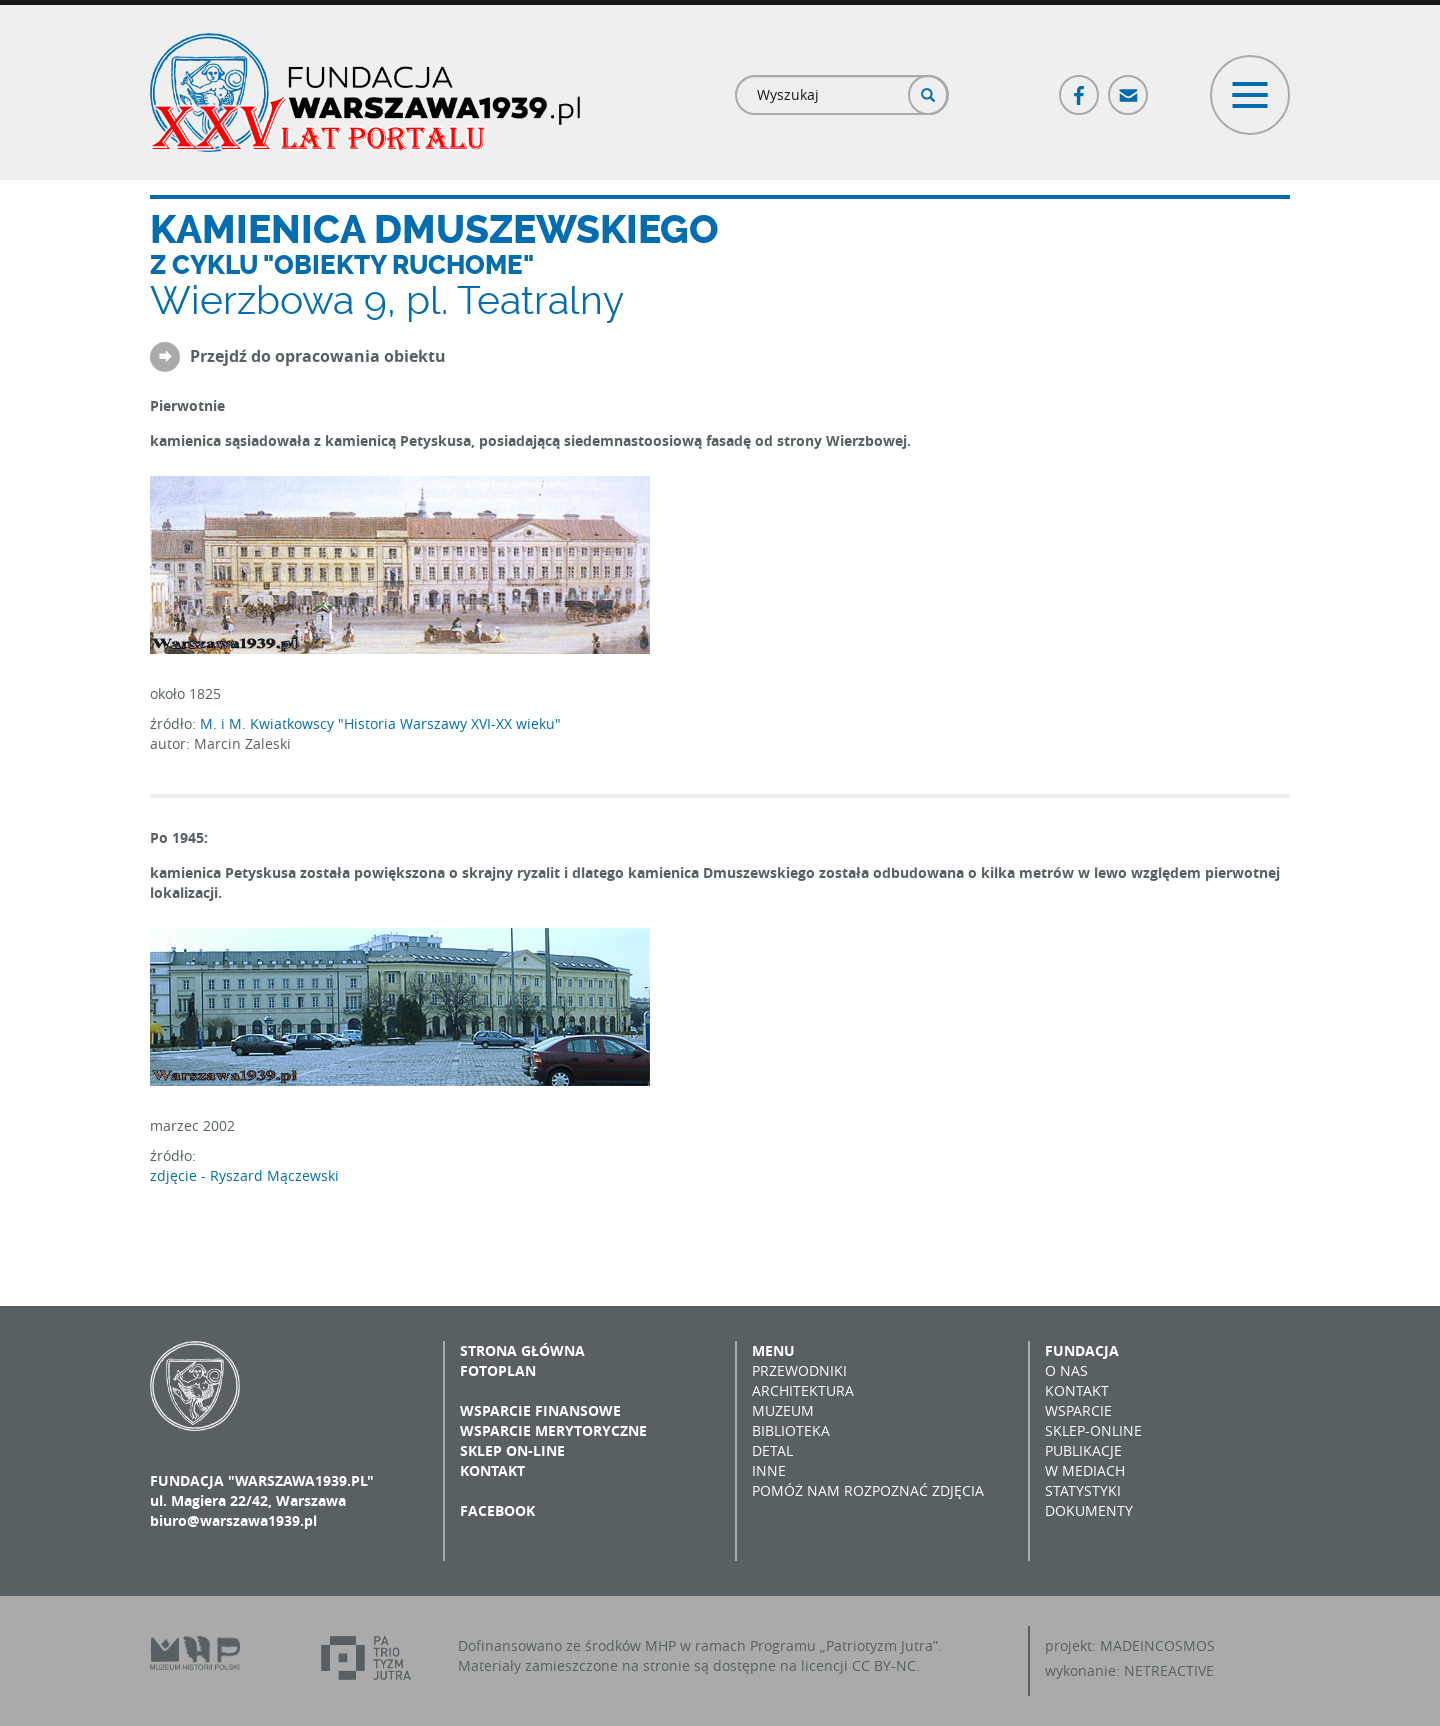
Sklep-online (1093, 1430)
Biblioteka (791, 1430)
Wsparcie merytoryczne (553, 1430)
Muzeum (783, 1410)
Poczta (1129, 86)
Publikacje (1083, 1450)
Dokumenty (1089, 1510)
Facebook (1080, 86)
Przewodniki (799, 1370)
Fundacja (1082, 1350)
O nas (1066, 1370)
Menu (773, 1350)
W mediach (1085, 1470)
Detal (772, 1450)
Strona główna (522, 1350)
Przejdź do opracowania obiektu (318, 357)
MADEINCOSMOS (1157, 1645)
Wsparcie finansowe (540, 1410)
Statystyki (1083, 1490)
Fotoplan (498, 1370)
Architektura (803, 1390)
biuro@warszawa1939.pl (233, 1520)
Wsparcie (1078, 1410)
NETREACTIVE (1169, 1670)
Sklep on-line (512, 1450)
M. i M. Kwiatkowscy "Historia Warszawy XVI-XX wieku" (380, 723)
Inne (769, 1470)
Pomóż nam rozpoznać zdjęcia (868, 1490)
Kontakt (492, 1470)
